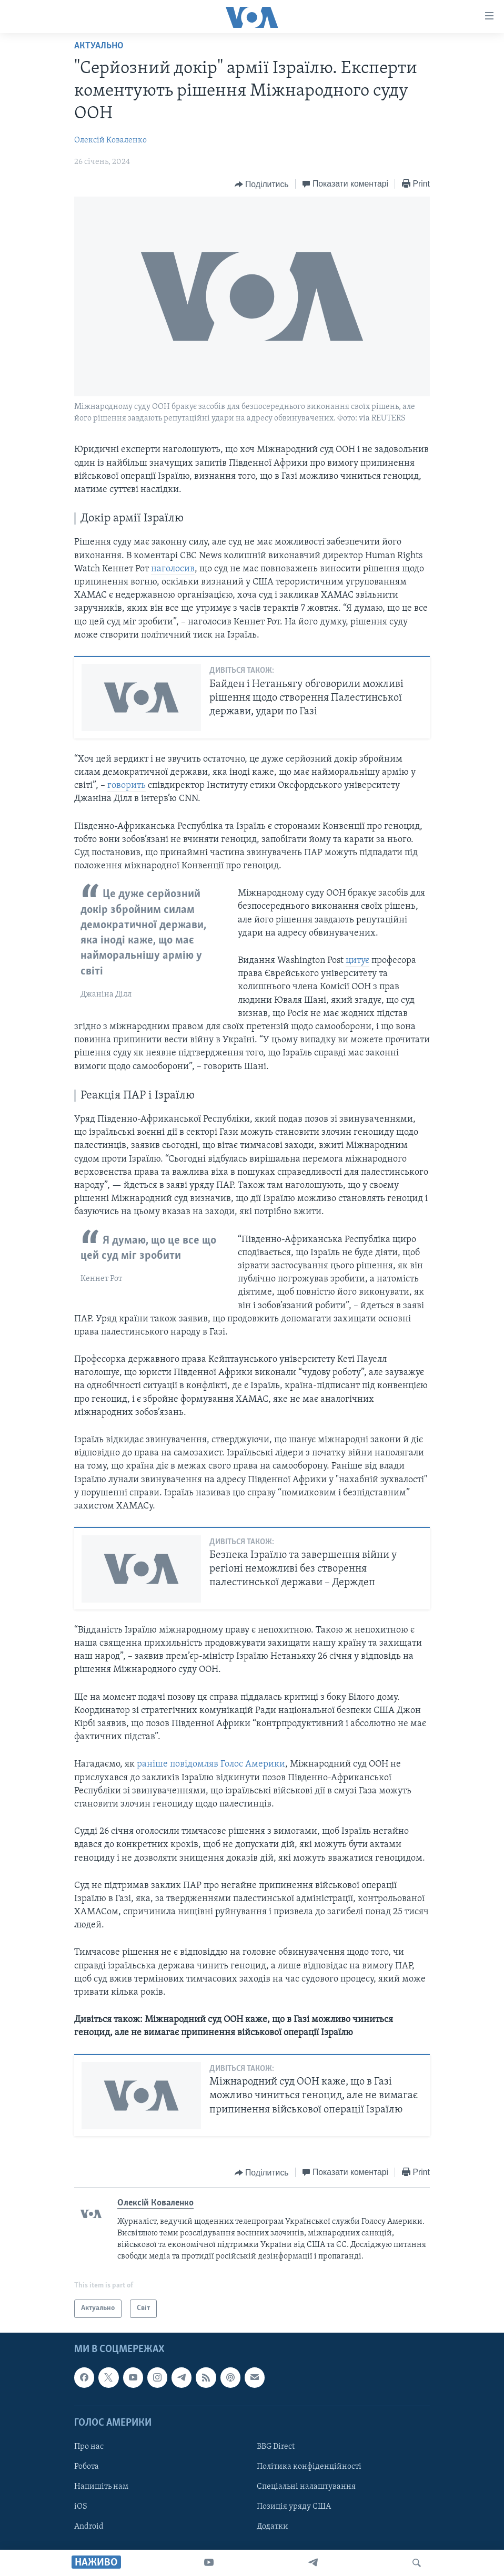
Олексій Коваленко (110, 140)
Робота (86, 2466)
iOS (80, 2506)
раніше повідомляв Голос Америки (211, 1764)
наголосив (173, 569)
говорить (126, 786)
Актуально (99, 46)
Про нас (89, 2446)
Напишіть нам (101, 2486)
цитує (357, 961)
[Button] (262, 184)
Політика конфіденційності (309, 2466)
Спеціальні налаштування (306, 2486)
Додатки (272, 2526)
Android (89, 2526)
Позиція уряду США (294, 2506)
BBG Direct (276, 2446)
